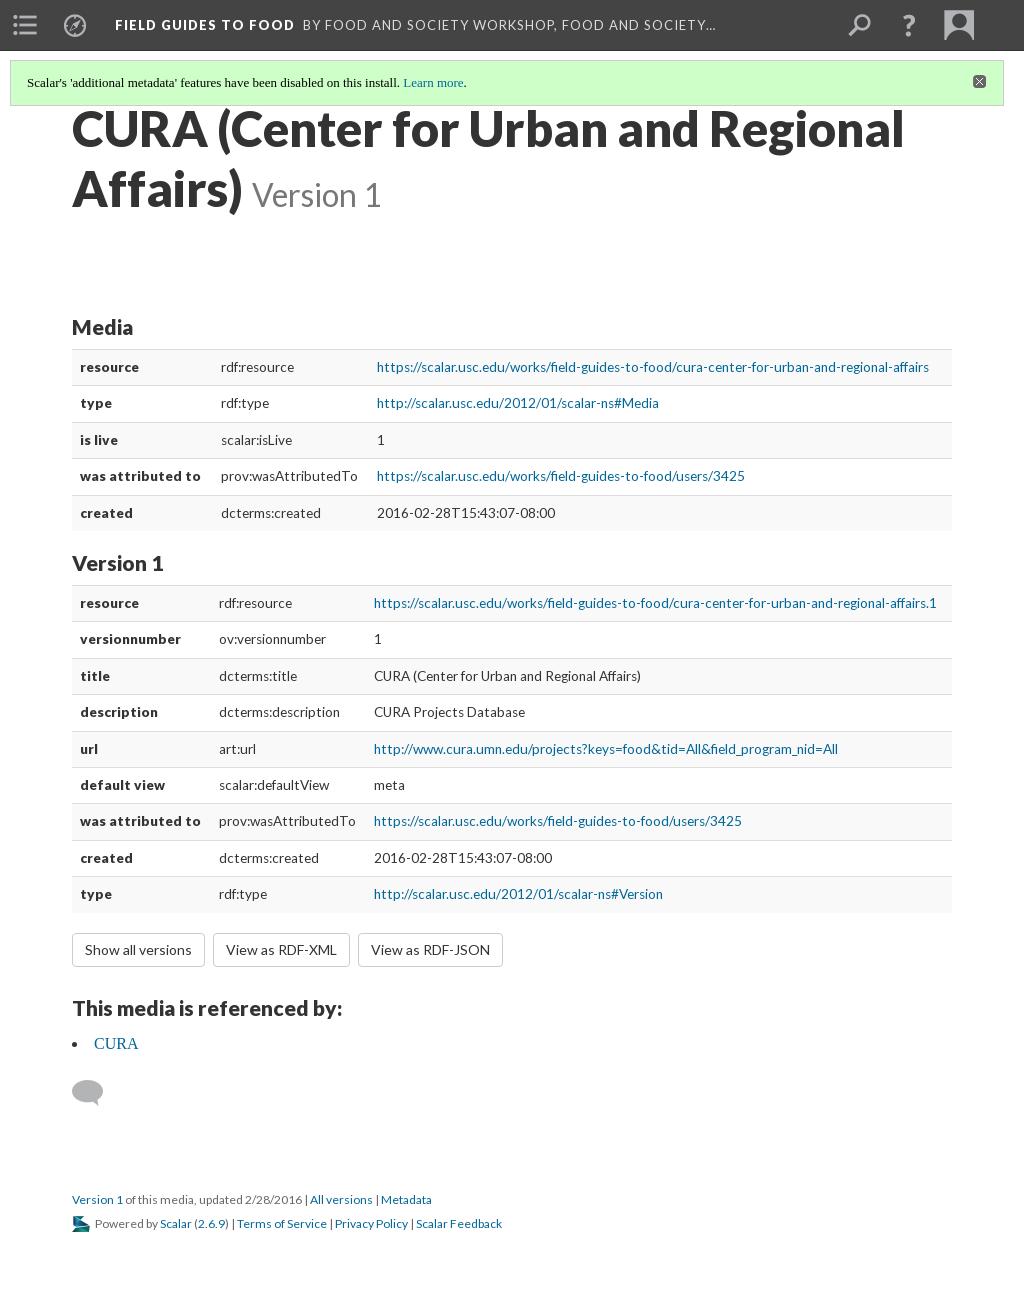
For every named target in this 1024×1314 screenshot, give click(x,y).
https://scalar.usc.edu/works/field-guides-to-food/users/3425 (561, 476)
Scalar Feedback (459, 1223)
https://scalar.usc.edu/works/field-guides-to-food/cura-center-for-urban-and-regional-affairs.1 (655, 603)
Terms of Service (282, 1223)
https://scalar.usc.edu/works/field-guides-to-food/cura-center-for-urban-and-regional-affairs (653, 367)
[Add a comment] (96, 1093)
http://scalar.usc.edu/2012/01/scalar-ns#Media (518, 403)
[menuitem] (25, 25)
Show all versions (138, 949)
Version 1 (97, 1199)
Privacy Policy (371, 1223)
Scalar (176, 1223)
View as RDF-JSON (430, 949)
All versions (341, 1199)
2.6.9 (211, 1223)
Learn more (433, 82)
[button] (909, 25)
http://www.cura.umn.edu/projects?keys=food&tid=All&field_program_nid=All (606, 749)
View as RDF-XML (281, 949)
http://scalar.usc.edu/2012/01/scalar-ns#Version (518, 894)
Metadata (406, 1199)
